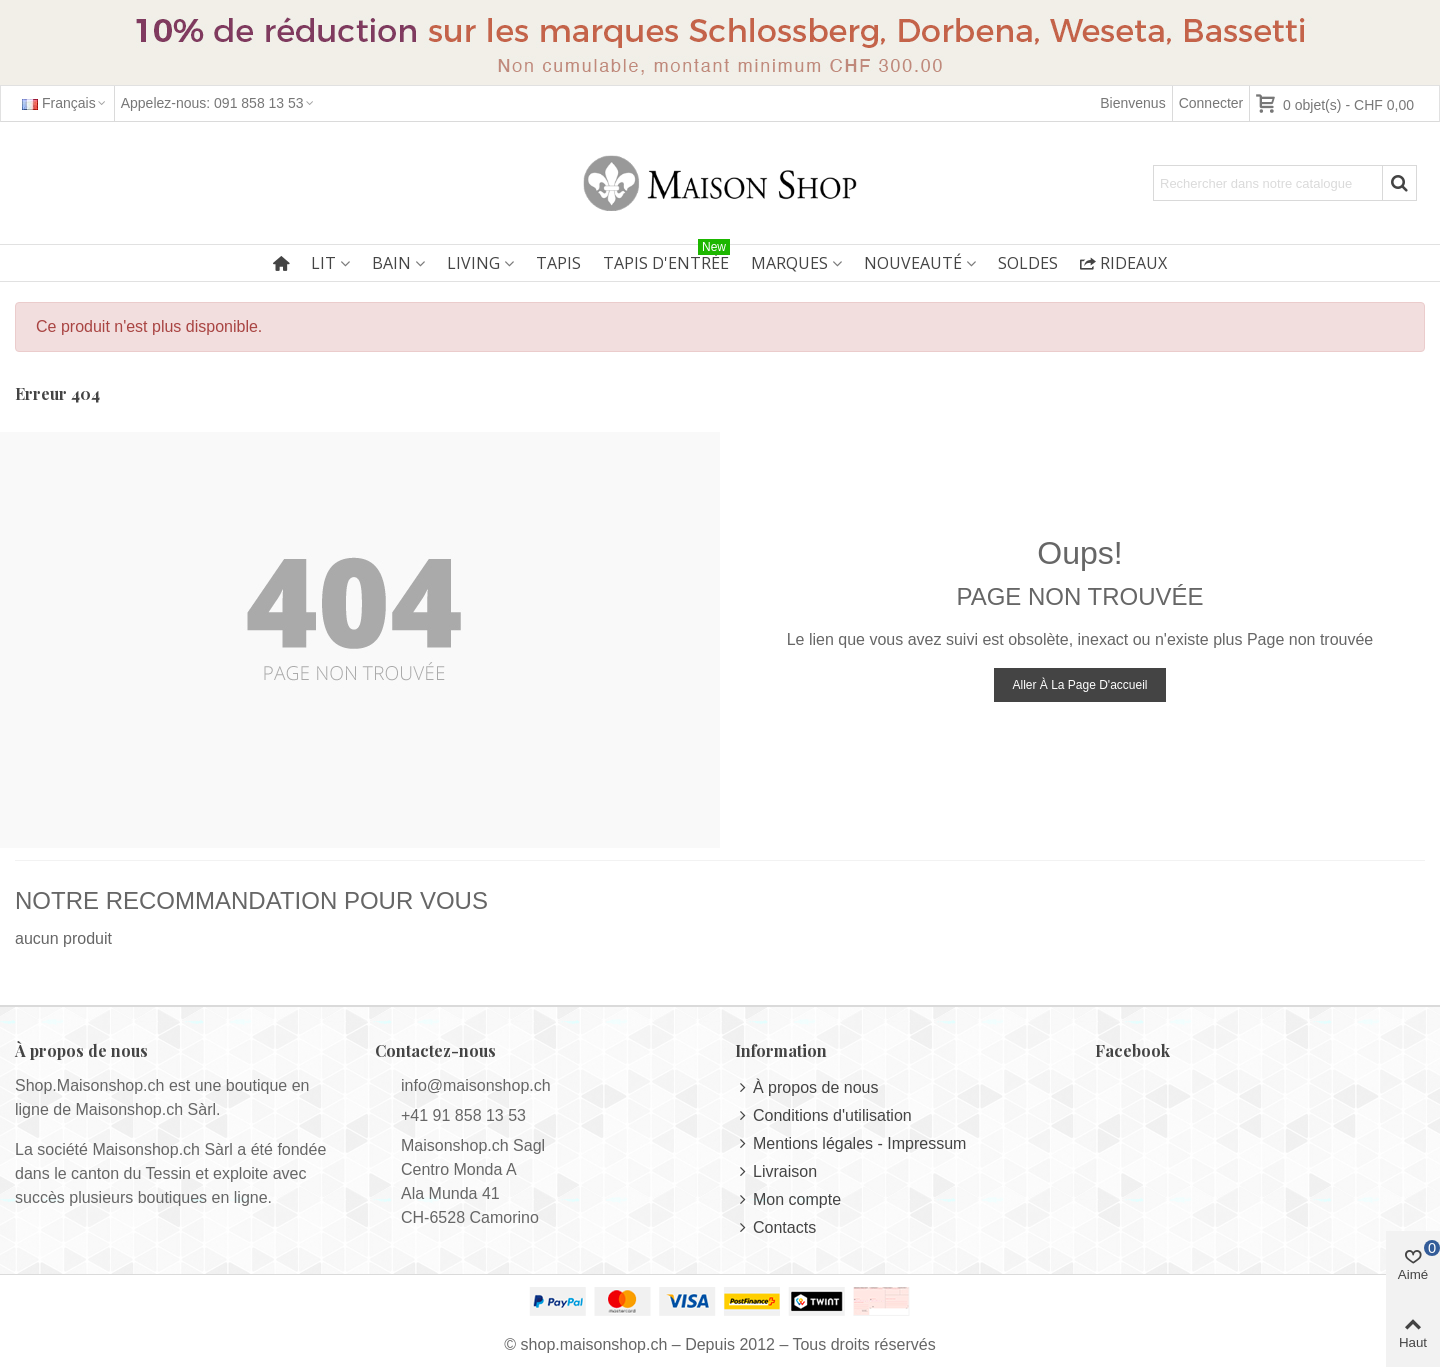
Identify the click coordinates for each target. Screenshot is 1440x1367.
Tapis (558, 263)
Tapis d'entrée (666, 259)
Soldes (1028, 263)
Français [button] (65, 103)
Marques (789, 263)
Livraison (776, 1172)
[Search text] (1268, 183)
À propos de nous (806, 1088)
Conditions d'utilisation (823, 1116)
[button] (218, 103)
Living (473, 263)
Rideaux (1123, 263)
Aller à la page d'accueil (1079, 685)
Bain (391, 263)
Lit (323, 263)
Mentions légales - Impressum (850, 1144)
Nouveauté (913, 263)
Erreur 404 (57, 393)
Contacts (775, 1228)
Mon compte (788, 1200)
